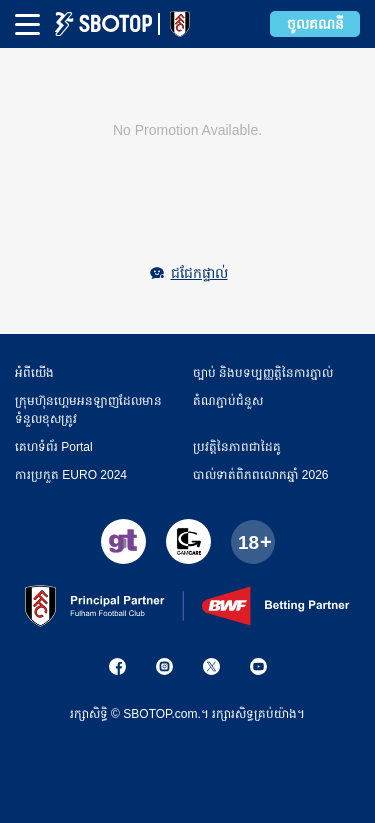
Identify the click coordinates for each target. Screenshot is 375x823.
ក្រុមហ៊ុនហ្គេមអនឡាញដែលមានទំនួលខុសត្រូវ (88, 410)
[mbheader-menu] (27, 24)
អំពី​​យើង (34, 373)
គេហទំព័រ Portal (54, 447)
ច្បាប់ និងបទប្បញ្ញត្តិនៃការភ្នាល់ (263, 373)
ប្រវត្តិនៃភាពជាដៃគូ (237, 447)
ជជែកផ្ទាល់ (199, 273)
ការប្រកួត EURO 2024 (71, 475)
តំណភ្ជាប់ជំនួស (228, 401)
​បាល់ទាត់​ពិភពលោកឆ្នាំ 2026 (261, 475)
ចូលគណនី (315, 24)
